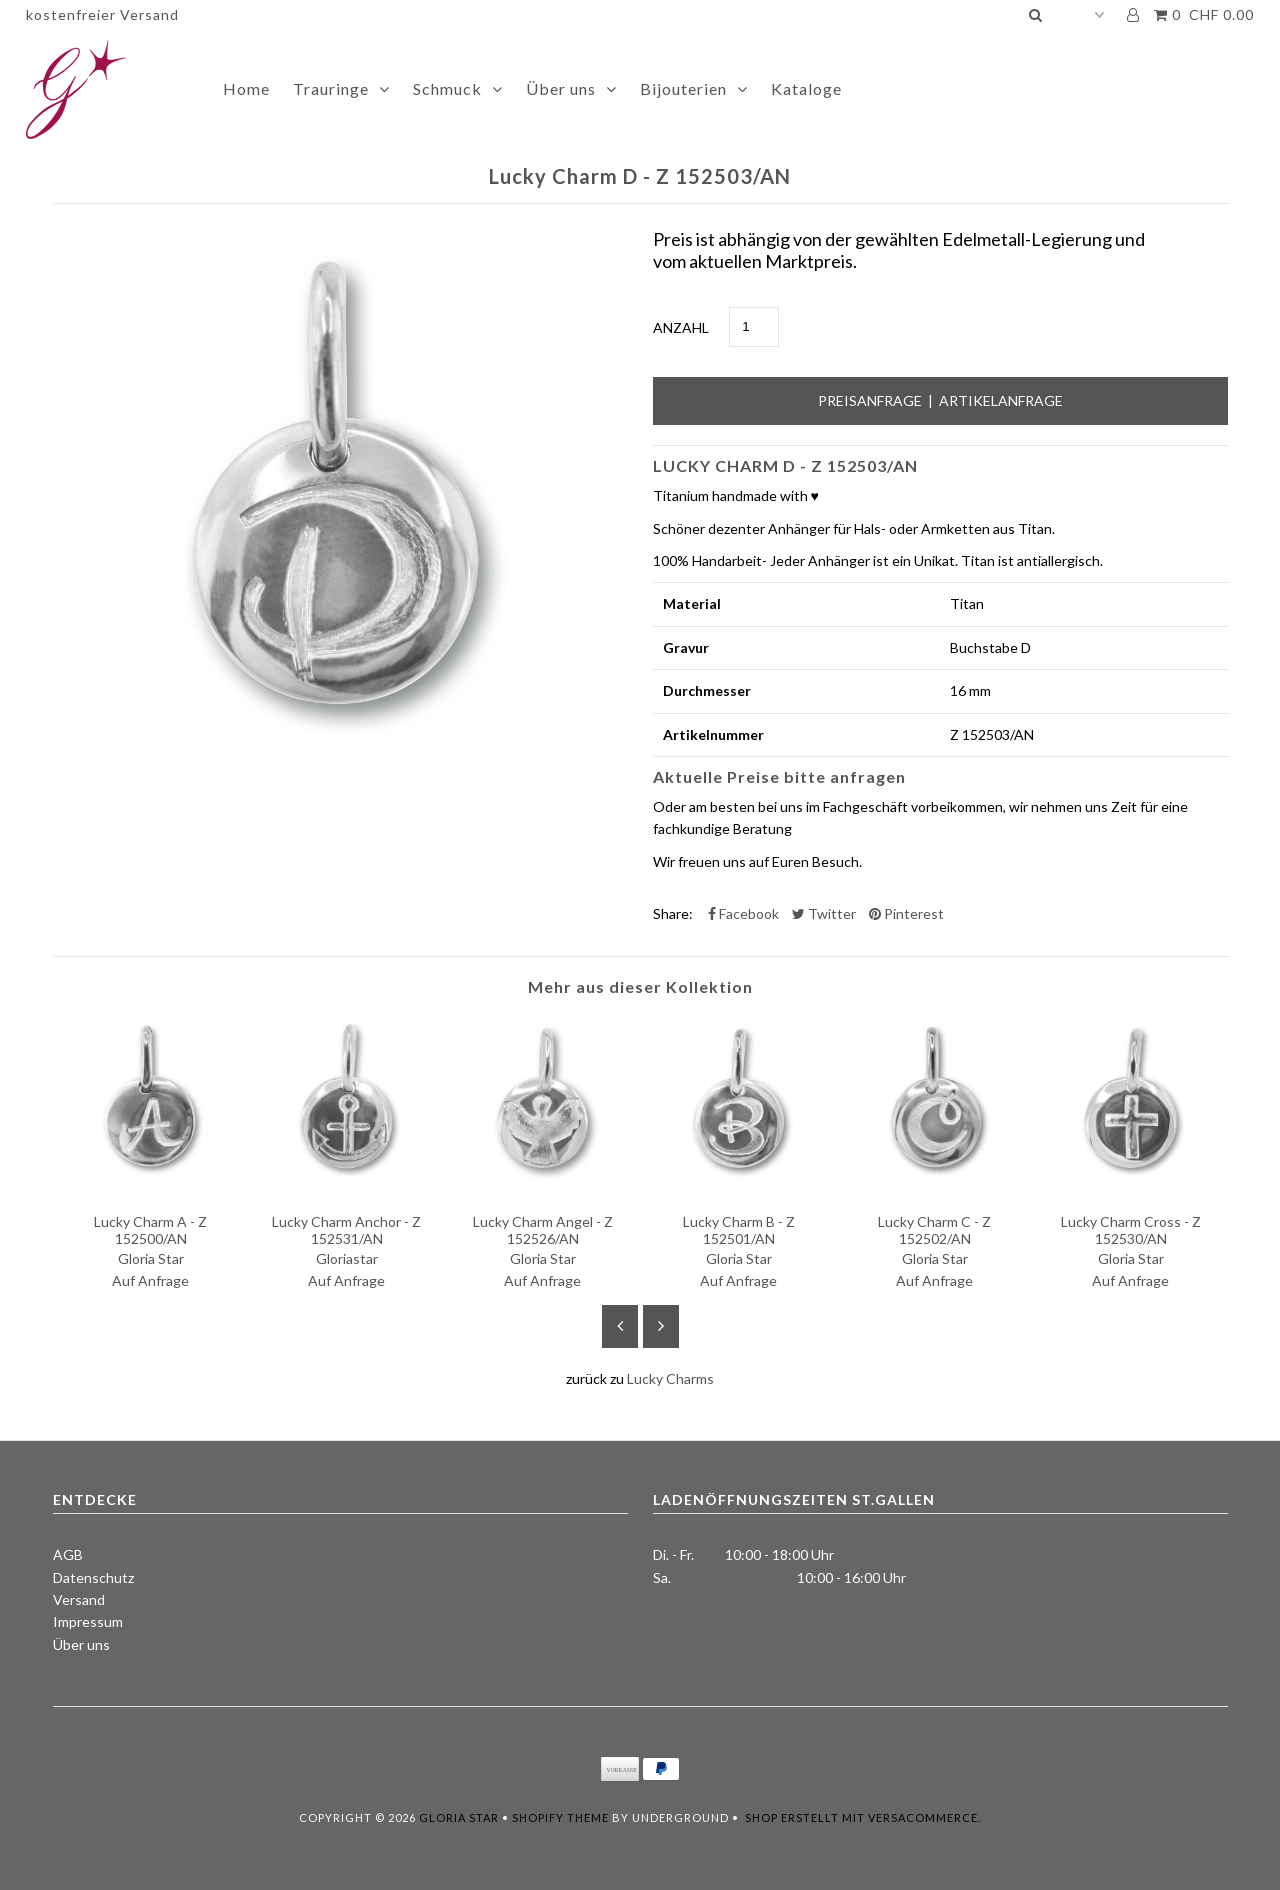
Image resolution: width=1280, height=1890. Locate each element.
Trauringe (331, 88)
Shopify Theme (560, 1817)
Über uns (561, 88)
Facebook (743, 913)
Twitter (824, 913)
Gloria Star (459, 1817)
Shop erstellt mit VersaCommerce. (863, 1817)
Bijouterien (683, 88)
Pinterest (906, 913)
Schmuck (447, 88)
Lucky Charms (670, 1378)
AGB (68, 1554)
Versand (79, 1599)
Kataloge (806, 88)
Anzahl (681, 327)
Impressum (88, 1621)
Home (246, 88)
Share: (673, 913)
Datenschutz (93, 1577)
